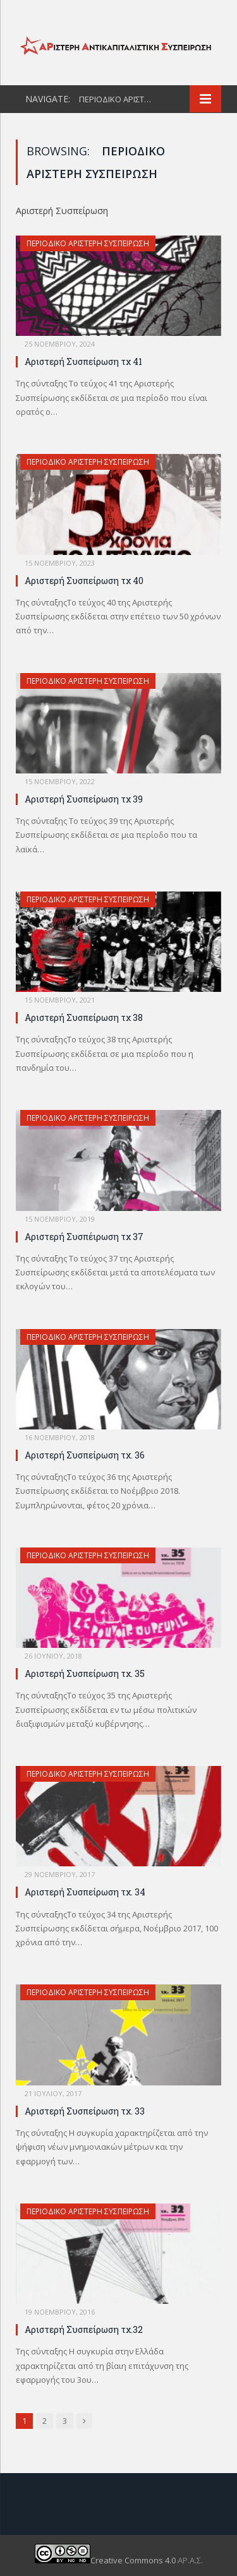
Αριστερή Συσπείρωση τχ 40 (84, 581)
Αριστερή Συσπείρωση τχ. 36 (85, 1455)
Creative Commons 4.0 (106, 2560)
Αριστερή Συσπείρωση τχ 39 (84, 799)
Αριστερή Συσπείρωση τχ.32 (84, 2329)
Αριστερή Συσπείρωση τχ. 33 (85, 2111)
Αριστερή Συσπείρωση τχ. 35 (85, 1673)
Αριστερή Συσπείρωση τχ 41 (83, 361)
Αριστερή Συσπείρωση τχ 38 (84, 1017)
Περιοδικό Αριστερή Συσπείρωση (88, 243)
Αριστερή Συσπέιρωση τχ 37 (84, 1237)
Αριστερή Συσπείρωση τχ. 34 (85, 1892)
